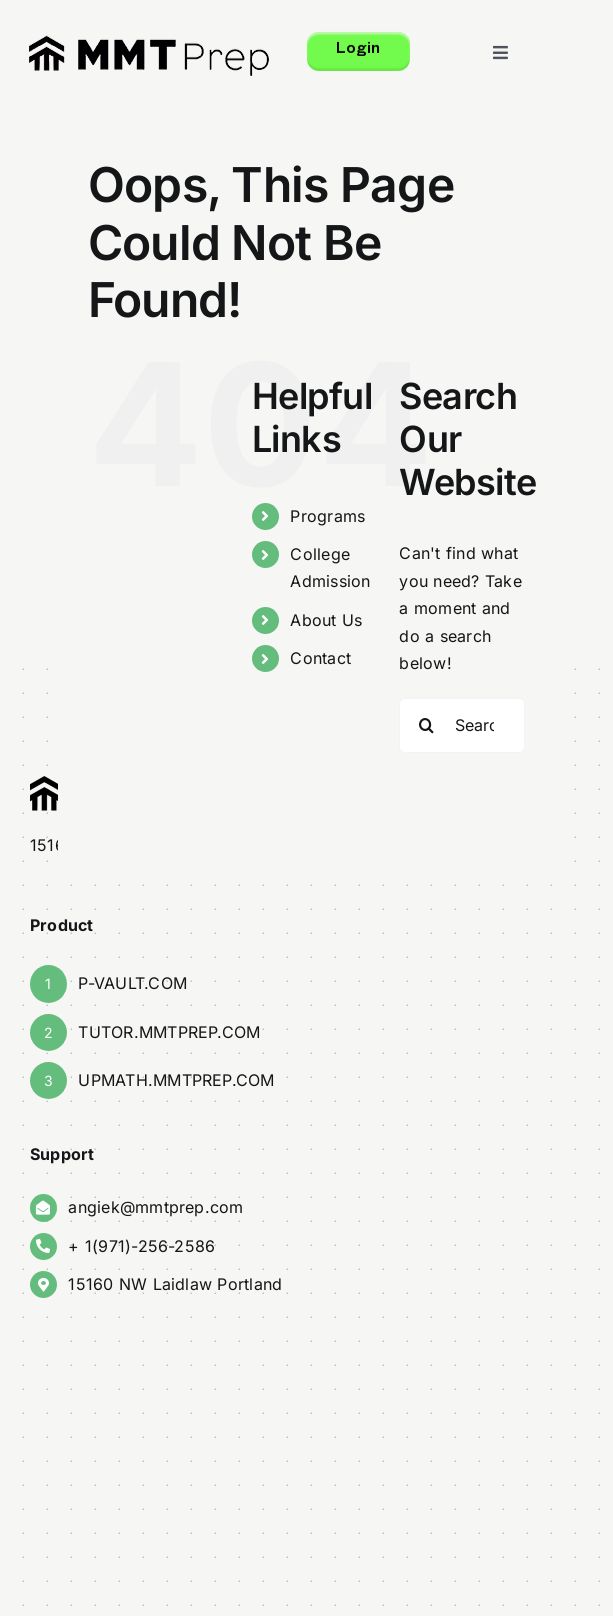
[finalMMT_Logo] (149, 43)
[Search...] (463, 725)
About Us (326, 620)
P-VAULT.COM (132, 983)
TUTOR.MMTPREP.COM (169, 1032)
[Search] (427, 725)
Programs (327, 516)
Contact (320, 658)
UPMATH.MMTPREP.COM (176, 1080)
